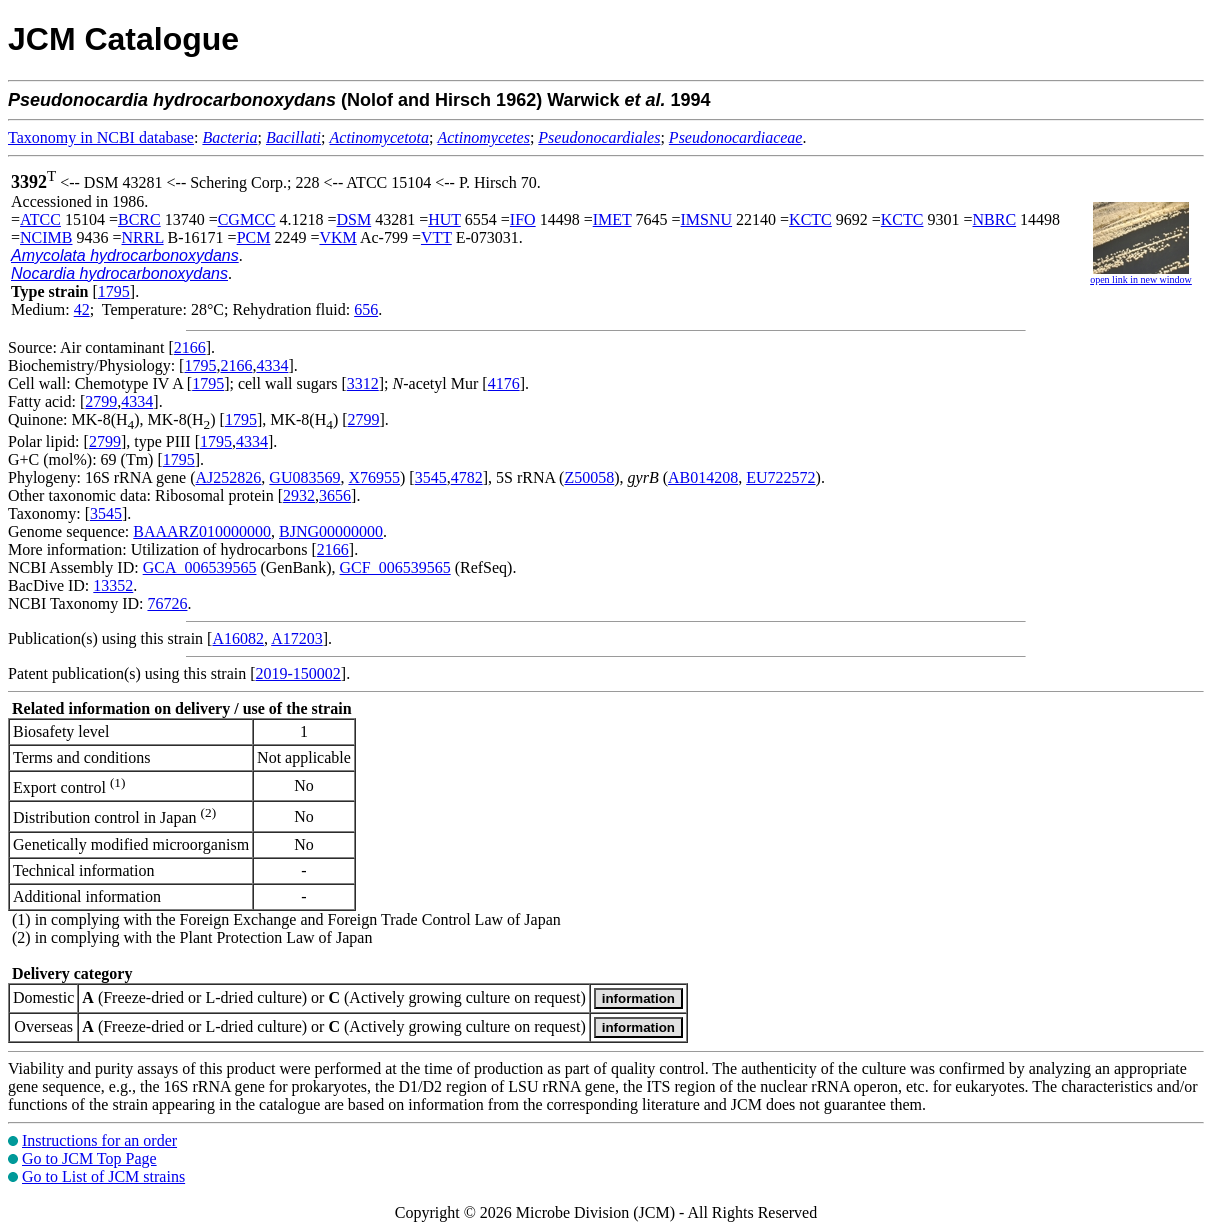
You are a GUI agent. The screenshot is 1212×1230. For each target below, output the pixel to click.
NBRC (995, 219)
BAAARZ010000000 (202, 531)
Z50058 (589, 477)
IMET (612, 219)
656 (366, 309)
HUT (444, 219)
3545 (431, 477)
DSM (354, 219)
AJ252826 (229, 477)
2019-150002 (298, 673)
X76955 (374, 477)
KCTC (810, 219)
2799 (101, 401)
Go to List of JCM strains (103, 1176)
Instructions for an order (99, 1140)
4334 (272, 365)
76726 (167, 603)
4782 (467, 477)
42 (82, 309)
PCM (254, 237)
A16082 (238, 638)
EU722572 (780, 477)
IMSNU (707, 219)
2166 (190, 347)
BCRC (139, 219)
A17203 (297, 638)
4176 (504, 383)
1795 (114, 291)
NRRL (143, 237)
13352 (113, 585)
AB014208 (703, 477)
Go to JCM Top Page (89, 1158)
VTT (436, 237)
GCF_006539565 (395, 567)
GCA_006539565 (200, 567)
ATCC (40, 219)
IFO (523, 219)
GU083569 (304, 477)
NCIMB (46, 237)
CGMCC (247, 219)
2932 (299, 495)
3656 (335, 495)
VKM (337, 237)
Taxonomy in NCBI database (101, 137)
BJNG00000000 (331, 531)
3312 (363, 383)
